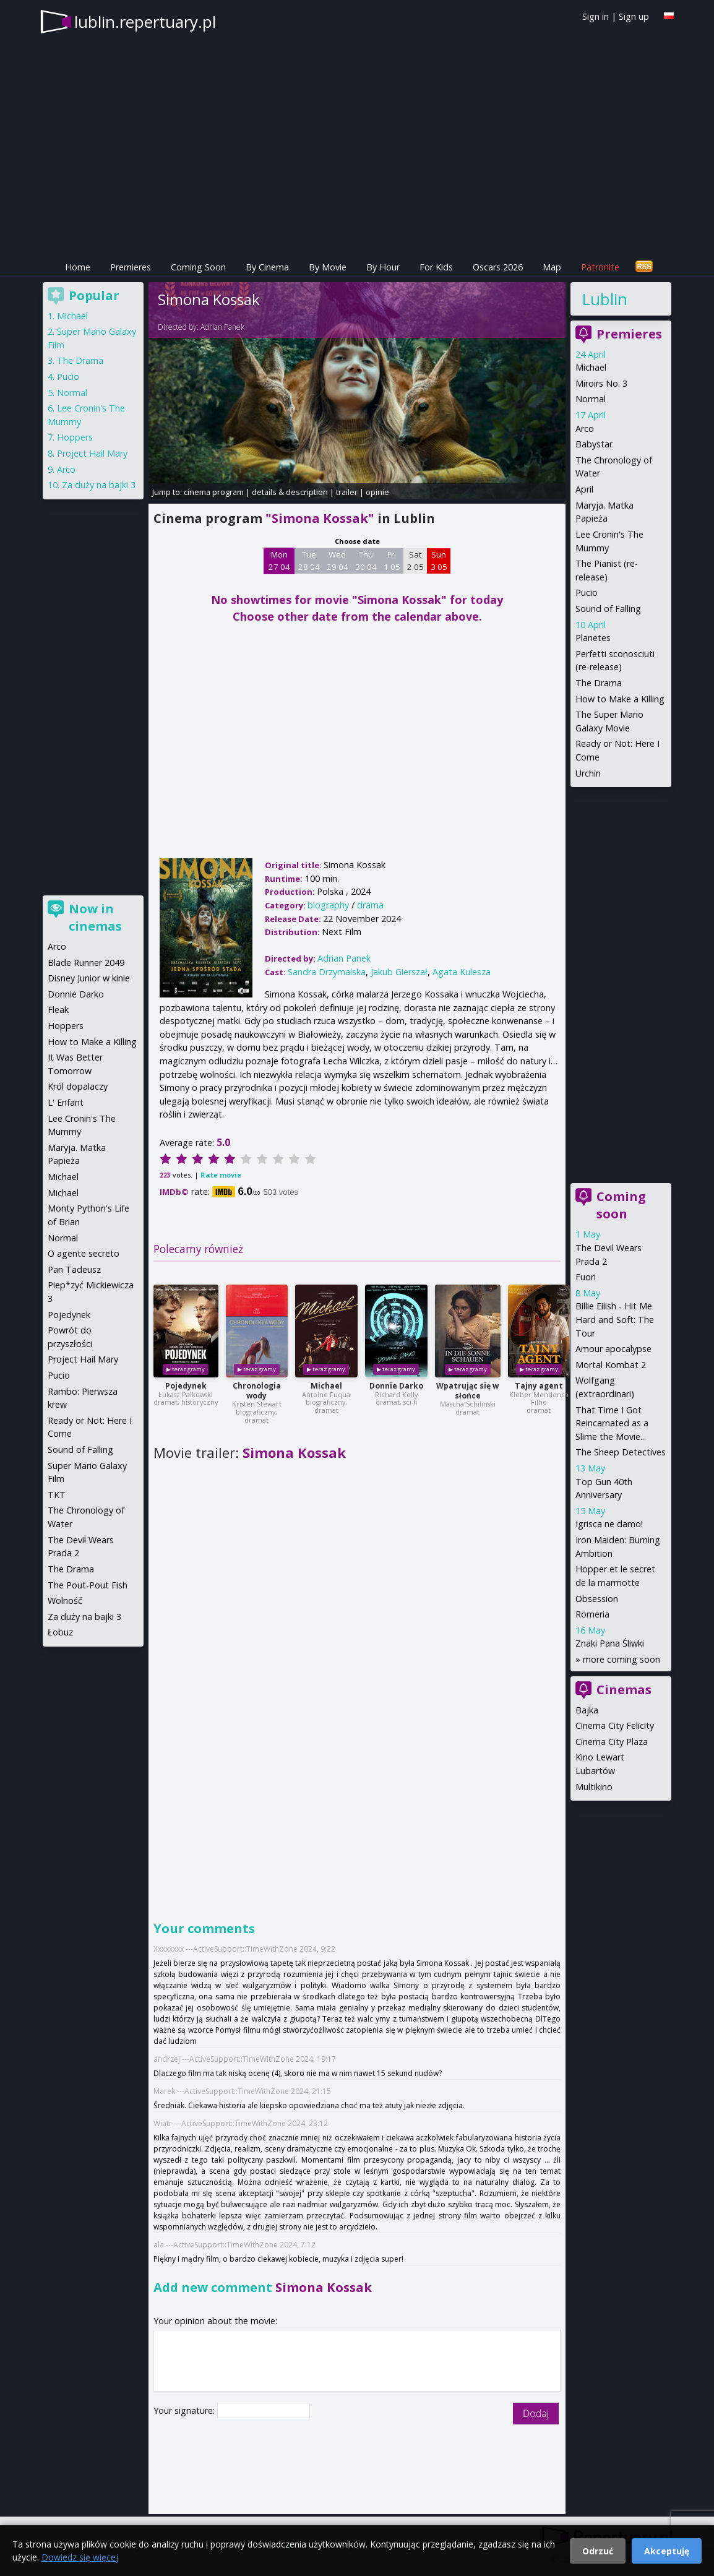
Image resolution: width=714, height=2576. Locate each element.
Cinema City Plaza (611, 1741)
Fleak (58, 1009)
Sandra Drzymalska (327, 972)
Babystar (594, 444)
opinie (377, 492)
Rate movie (220, 1174)
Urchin (588, 773)
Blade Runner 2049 (86, 962)
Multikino (594, 1787)
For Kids (436, 267)
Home (77, 267)
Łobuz (60, 1632)
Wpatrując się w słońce (467, 1391)
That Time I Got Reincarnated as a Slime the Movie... (611, 1423)
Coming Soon (198, 267)
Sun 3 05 (439, 560)
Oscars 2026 (498, 267)
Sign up (634, 16)
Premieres (130, 267)
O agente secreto (83, 1253)
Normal (590, 399)
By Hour (383, 267)
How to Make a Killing (620, 699)
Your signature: (185, 2410)
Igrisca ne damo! (609, 1524)
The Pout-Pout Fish (87, 1585)
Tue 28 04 (309, 560)
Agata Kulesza (461, 972)
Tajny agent (539, 1386)
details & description (290, 492)
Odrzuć (597, 2551)
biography (328, 905)
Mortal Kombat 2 (610, 1365)
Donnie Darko (396, 1386)
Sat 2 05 (415, 560)
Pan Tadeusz (74, 1269)
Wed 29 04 (337, 560)
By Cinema (267, 267)
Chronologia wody (257, 1391)
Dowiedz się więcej (79, 2557)
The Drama (598, 683)
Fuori (585, 1277)
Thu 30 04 (366, 560)
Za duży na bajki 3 (98, 485)
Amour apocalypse (613, 1349)
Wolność (65, 1600)
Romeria (592, 1614)
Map (552, 267)
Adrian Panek (222, 327)
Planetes (593, 638)
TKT (57, 1495)
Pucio (586, 592)
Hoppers (75, 437)
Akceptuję (666, 2551)
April (584, 489)
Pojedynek (186, 1386)
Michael (326, 1386)
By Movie (327, 267)
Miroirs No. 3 (601, 383)
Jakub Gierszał (399, 972)
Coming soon (621, 1205)
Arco (584, 428)
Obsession (596, 1599)
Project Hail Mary (92, 453)
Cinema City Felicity (614, 1725)
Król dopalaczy (78, 1086)
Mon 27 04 (279, 560)
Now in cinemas (95, 917)
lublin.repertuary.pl (145, 22)
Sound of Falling (608, 608)
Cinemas (624, 1689)
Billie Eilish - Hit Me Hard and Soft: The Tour (614, 1319)
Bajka (586, 1710)
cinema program (214, 492)
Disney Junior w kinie (89, 978)
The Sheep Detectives (620, 1452)
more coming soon (621, 1659)
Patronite (600, 267)
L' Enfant (66, 1102)
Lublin (604, 299)
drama (370, 905)
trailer (347, 492)
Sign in (595, 16)
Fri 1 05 (392, 560)
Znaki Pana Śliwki (609, 1643)
